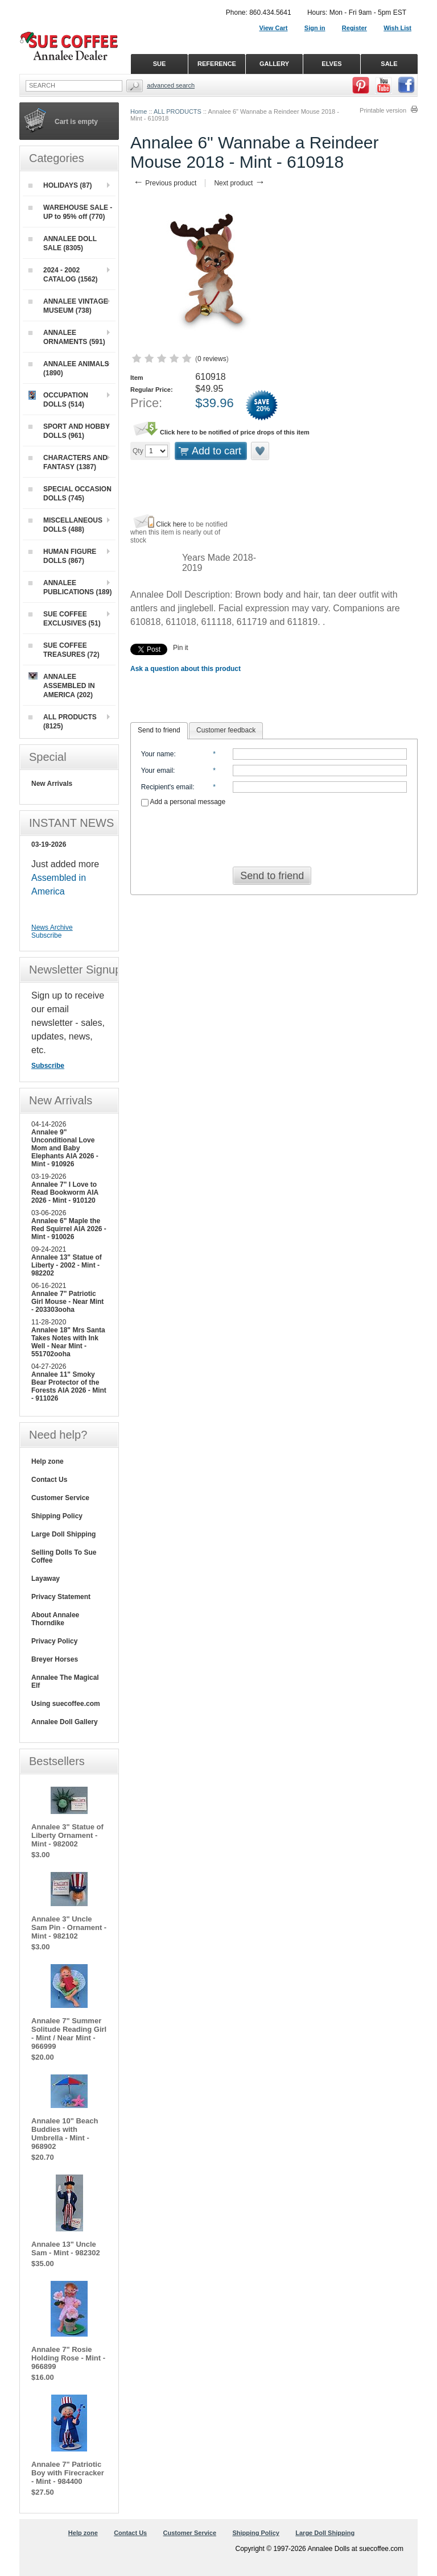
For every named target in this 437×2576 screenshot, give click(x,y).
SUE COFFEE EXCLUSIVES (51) (64, 618)
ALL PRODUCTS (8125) (62, 721)
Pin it (180, 648)
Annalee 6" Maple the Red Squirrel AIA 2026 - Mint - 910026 (68, 1229)
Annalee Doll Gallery (64, 1722)
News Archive (52, 927)
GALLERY (274, 63)
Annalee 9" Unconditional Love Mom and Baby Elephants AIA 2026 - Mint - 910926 (64, 1148)
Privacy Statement (60, 1597)
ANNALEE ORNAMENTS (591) (66, 337)
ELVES (331, 63)
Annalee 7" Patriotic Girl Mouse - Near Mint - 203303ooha (67, 1302)
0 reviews (211, 359)
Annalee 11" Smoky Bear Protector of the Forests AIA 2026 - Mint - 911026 (68, 1386)
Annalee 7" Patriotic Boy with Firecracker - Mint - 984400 (67, 2473)
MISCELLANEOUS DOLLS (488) (65, 524)
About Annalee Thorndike (55, 1619)
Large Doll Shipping (63, 1534)
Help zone (47, 1461)
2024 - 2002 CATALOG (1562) (63, 274)
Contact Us (49, 1480)
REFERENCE (216, 63)
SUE (159, 63)
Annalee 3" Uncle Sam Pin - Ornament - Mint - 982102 (68, 1927)
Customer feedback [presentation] (225, 730)
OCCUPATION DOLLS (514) (58, 399)
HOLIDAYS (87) (60, 185)
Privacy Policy (54, 1641)
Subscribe (46, 935)
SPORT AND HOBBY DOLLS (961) (69, 431)
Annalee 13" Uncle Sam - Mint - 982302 (65, 2248)
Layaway (45, 1579)
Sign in (314, 27)
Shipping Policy (57, 1516)
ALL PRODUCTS (177, 111)
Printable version (383, 110)
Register (354, 27)
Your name (157, 754)
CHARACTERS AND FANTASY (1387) (68, 462)
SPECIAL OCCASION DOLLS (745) (70, 493)
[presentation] (274, 833)
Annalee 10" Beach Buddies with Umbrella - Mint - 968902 (64, 2134)
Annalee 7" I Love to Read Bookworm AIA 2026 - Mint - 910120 (64, 1192)
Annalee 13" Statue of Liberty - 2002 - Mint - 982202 (66, 1265)
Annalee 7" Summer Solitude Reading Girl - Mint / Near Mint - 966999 (68, 2033)
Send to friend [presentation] (159, 730)
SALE (389, 63)
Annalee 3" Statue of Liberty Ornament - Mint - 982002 (67, 1835)
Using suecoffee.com (65, 1704)
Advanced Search (171, 85)
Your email (157, 771)
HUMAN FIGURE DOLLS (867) (62, 556)
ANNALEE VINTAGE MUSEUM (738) (68, 305)
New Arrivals (51, 784)
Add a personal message (183, 802)
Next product (239, 183)
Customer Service (60, 1498)
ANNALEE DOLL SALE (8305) (62, 243)
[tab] (159, 730)
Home (138, 111)
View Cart (273, 27)
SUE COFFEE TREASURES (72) (64, 650)
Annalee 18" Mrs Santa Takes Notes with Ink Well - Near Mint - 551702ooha (68, 1342)
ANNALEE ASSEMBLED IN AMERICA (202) (61, 685)
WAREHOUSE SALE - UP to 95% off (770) (70, 212)
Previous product (164, 183)
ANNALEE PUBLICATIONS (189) (70, 587)
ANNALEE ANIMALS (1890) (68, 368)
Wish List (397, 27)
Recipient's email (166, 787)
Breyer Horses (54, 1659)
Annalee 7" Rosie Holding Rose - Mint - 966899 (68, 2358)
